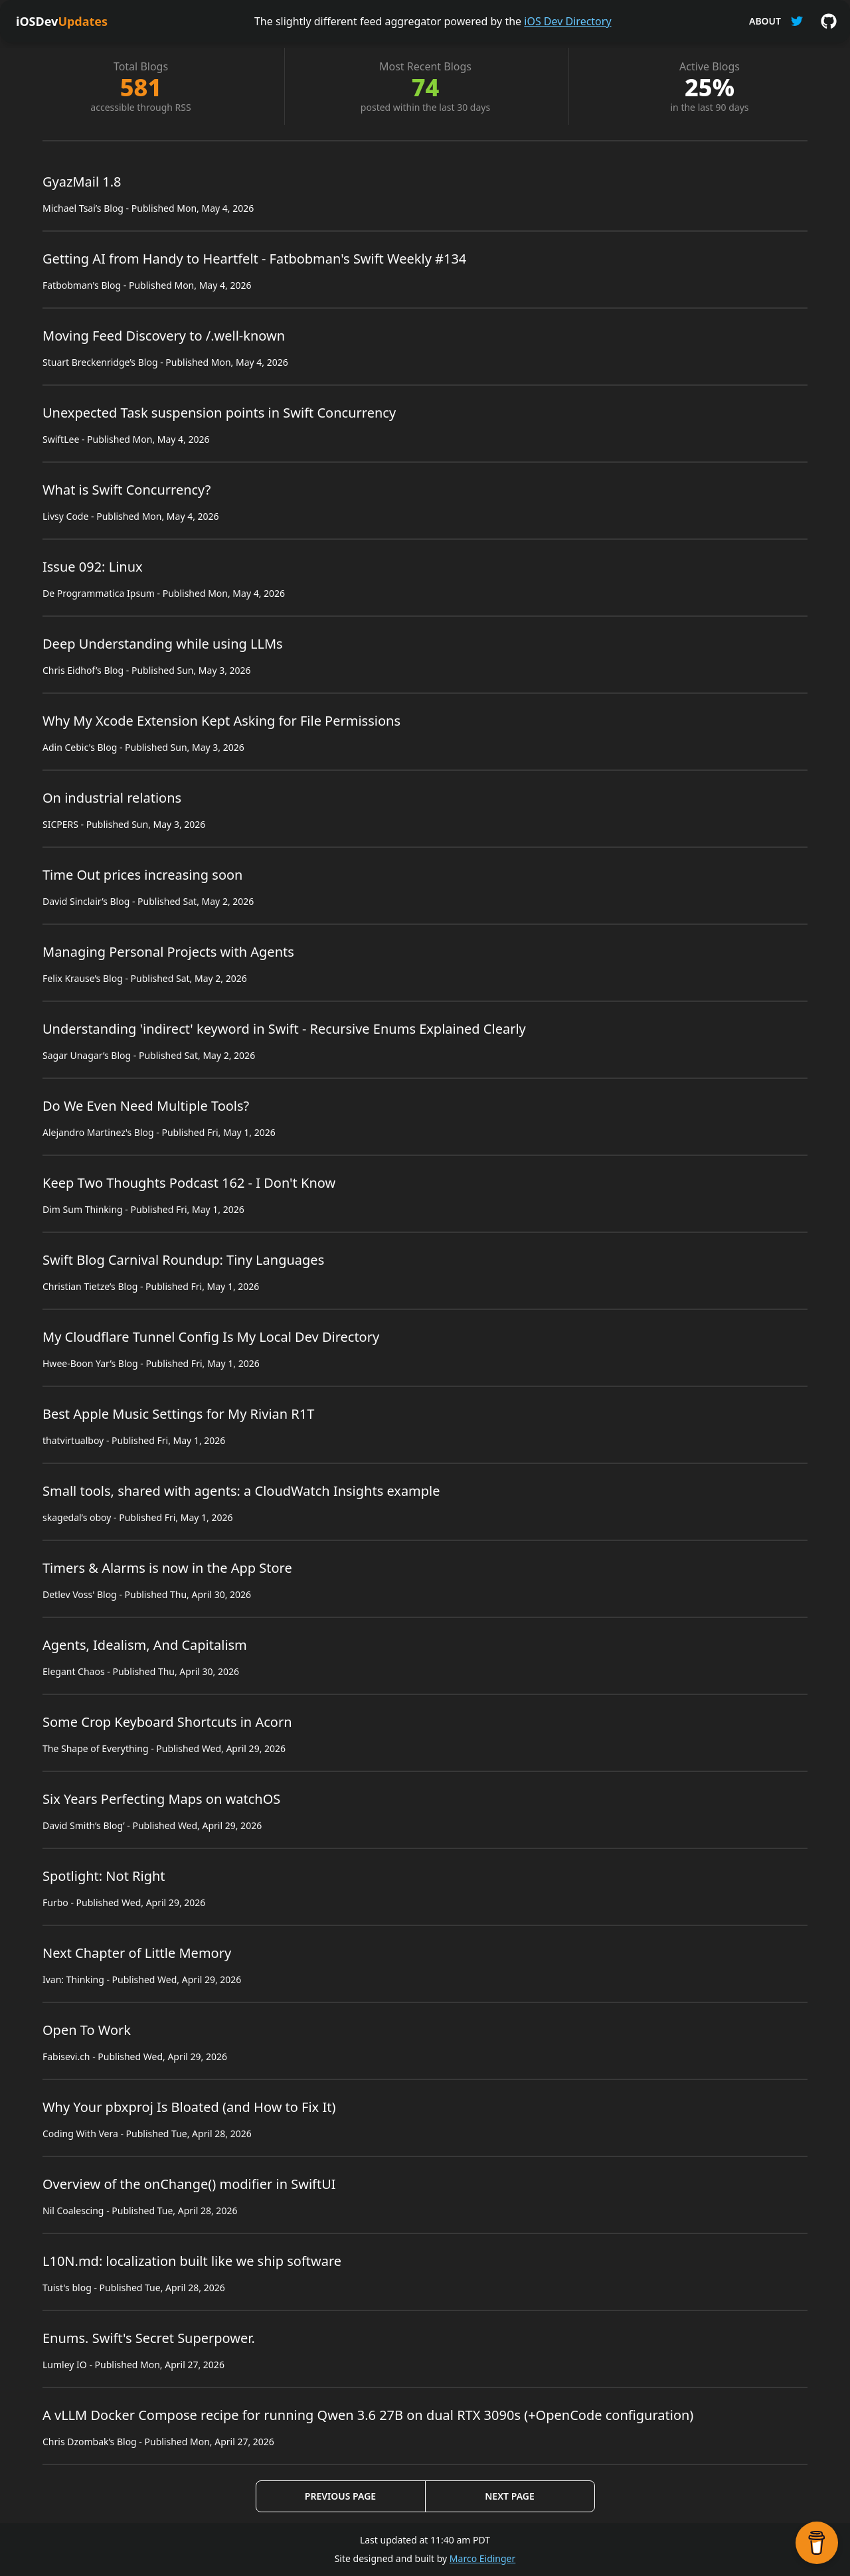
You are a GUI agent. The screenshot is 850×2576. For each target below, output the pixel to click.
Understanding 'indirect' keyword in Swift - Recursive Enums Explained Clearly (284, 1029)
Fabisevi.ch (66, 2056)
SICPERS (60, 824)
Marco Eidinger (482, 2558)
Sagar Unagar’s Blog (86, 1055)
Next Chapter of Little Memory (136, 1953)
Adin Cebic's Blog (79, 747)
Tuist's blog (67, 2287)
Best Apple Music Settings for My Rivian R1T (178, 1414)
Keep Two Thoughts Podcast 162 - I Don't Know (188, 1183)
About (765, 21)
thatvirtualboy (73, 1440)
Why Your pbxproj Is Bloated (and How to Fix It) (188, 2107)
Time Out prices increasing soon (142, 875)
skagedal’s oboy (76, 1517)
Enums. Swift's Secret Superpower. (148, 2338)
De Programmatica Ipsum (98, 593)
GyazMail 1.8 (82, 182)
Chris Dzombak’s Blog (89, 2441)
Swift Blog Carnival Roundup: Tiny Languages (183, 1260)
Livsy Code (65, 516)
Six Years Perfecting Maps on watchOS (161, 1799)
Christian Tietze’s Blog (89, 1286)
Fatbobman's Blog (81, 285)
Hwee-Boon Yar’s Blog (90, 1363)
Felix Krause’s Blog (82, 978)
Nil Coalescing (73, 2210)
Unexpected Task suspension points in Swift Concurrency (219, 413)
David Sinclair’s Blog (85, 901)
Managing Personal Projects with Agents (168, 952)
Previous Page (340, 2496)
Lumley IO (64, 2364)
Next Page (509, 2496)
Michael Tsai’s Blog (83, 208)
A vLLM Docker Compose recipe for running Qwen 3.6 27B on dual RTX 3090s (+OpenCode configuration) (367, 2415)
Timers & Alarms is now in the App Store (167, 1568)
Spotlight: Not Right (103, 1876)
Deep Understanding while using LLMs (162, 644)
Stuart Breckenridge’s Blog (100, 362)
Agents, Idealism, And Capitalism (144, 1645)
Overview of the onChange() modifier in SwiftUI (189, 2184)
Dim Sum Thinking (82, 1209)
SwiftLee (60, 439)
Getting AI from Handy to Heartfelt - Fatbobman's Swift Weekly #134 (254, 259)
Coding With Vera (80, 2133)
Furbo (55, 1902)
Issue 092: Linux (92, 567)
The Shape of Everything (95, 1748)
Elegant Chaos (73, 1671)
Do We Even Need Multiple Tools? (145, 1106)
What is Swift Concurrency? (126, 490)
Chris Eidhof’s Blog (83, 670)
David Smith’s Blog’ (83, 1825)
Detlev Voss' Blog (79, 1594)
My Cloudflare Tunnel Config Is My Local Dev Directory (210, 1337)
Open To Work (86, 2030)
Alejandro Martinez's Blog (98, 1132)
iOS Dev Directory (567, 21)
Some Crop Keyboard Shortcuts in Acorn (167, 1722)
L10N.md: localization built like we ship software (191, 2261)
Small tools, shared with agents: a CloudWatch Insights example (241, 1491)
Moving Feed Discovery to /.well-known (163, 336)
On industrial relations (111, 798)
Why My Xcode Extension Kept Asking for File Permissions (221, 721)
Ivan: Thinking (73, 1979)
